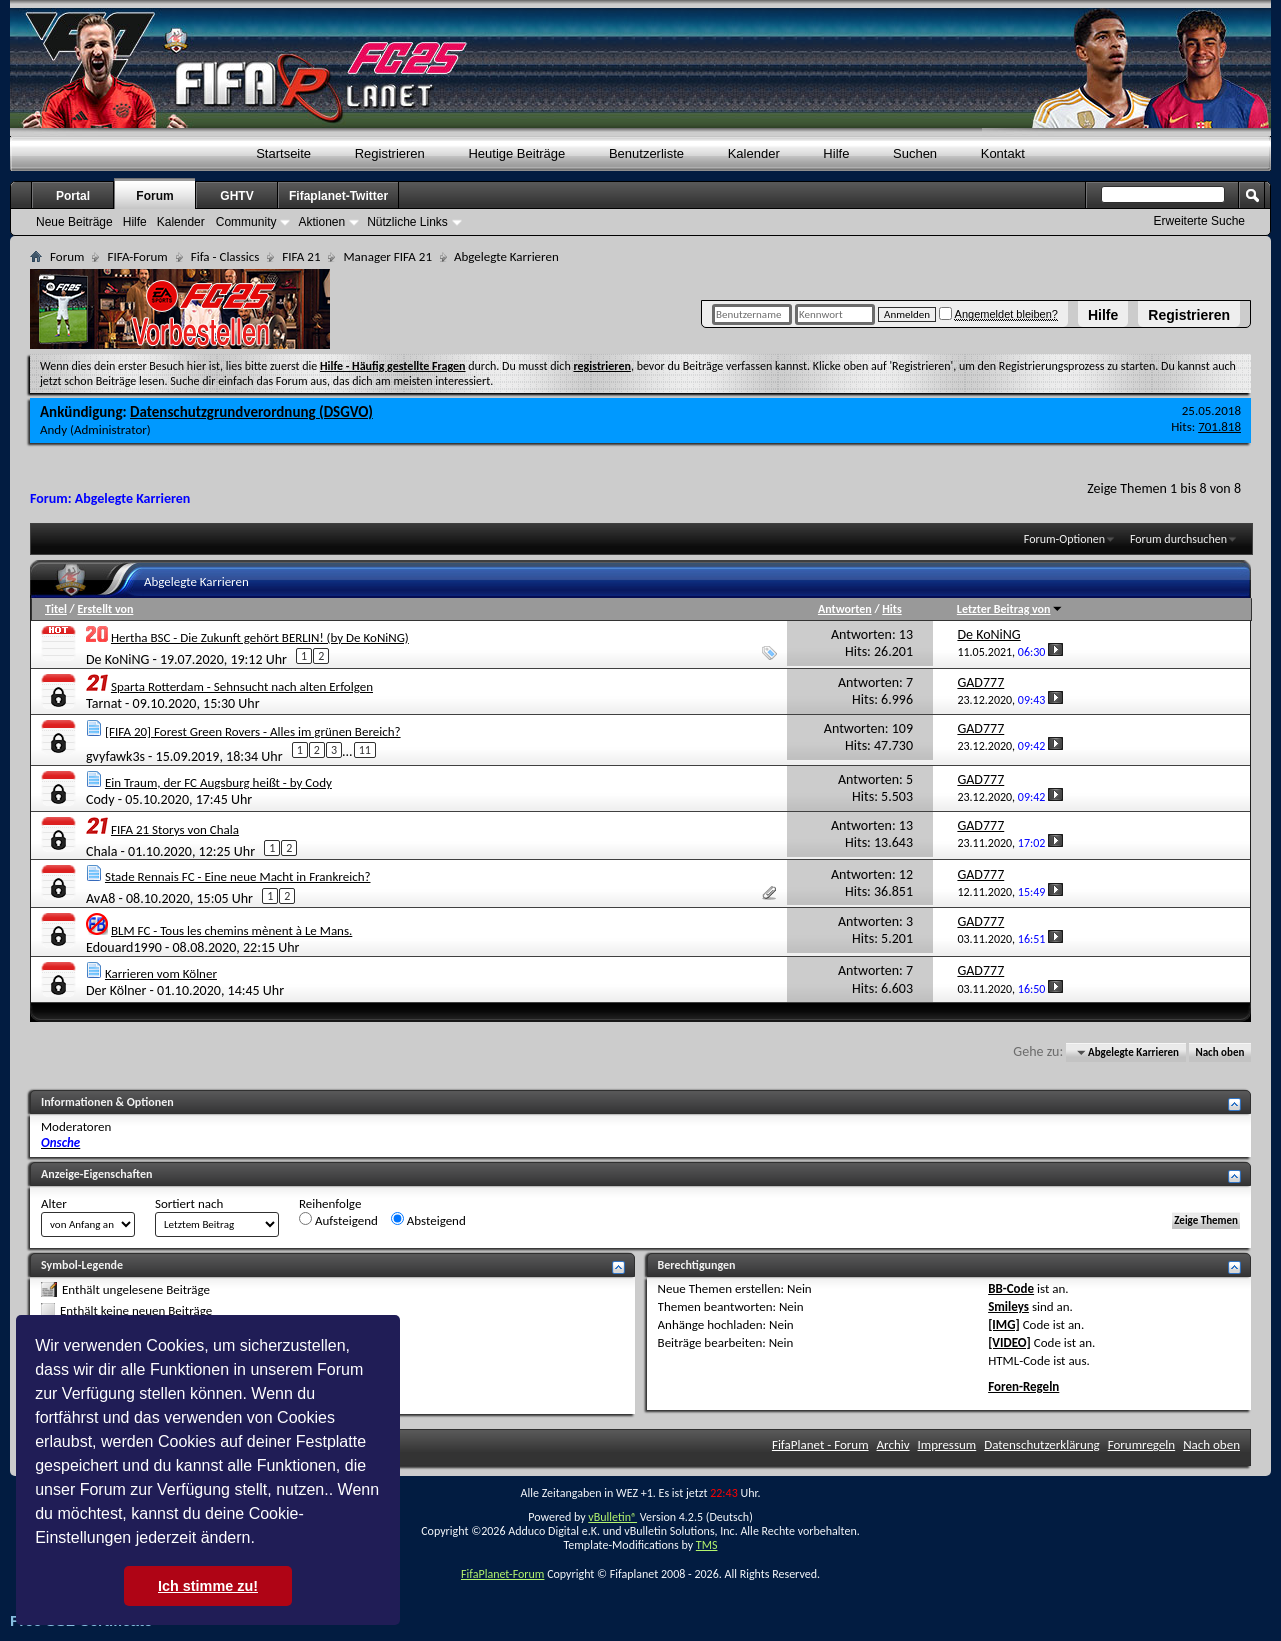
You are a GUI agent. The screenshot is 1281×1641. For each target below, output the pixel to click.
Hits (891, 609)
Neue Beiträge (74, 222)
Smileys (1008, 1306)
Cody (100, 799)
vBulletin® (612, 1517)
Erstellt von (105, 609)
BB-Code (1011, 1288)
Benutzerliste (646, 153)
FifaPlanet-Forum (502, 1574)
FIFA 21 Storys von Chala (175, 829)
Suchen (915, 153)
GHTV (236, 196)
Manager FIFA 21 (387, 256)
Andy (53, 429)
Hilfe (1103, 315)
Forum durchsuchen (1178, 539)
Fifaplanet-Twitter (338, 196)
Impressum (947, 1444)
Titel (56, 609)
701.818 (1219, 426)
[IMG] (1004, 1324)
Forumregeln (1142, 1444)
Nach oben (1219, 1052)
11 (365, 750)
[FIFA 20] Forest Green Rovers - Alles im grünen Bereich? (253, 731)
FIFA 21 (301, 256)
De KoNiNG (117, 658)
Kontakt (1003, 153)
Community (246, 222)
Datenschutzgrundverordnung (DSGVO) (251, 412)
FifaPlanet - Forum (820, 1444)
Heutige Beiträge (516, 153)
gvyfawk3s (115, 755)
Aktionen (321, 222)
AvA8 (100, 898)
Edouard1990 (124, 947)
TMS (707, 1545)
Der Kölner (116, 990)
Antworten (845, 609)
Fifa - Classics (225, 256)
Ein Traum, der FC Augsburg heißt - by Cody (218, 782)
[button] (262, 1540)
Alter (54, 1203)
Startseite (283, 153)
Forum (154, 196)
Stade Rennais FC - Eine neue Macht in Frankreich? (238, 876)
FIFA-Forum (137, 256)
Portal (73, 196)
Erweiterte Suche (1199, 221)
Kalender (754, 153)
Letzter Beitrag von (1010, 609)
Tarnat (104, 703)
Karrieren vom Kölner (161, 973)
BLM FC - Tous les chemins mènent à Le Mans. (231, 930)
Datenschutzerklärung (1042, 1444)
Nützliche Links (407, 222)
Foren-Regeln (1023, 1386)
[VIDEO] (1009, 1342)
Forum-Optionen (1064, 539)
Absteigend (428, 1220)
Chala (101, 850)
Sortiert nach (189, 1203)
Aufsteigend (338, 1220)
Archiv (893, 1444)
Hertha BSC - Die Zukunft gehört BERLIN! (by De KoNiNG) (260, 637)
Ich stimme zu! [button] (208, 1586)
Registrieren (1189, 315)
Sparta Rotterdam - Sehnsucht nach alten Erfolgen (242, 686)
